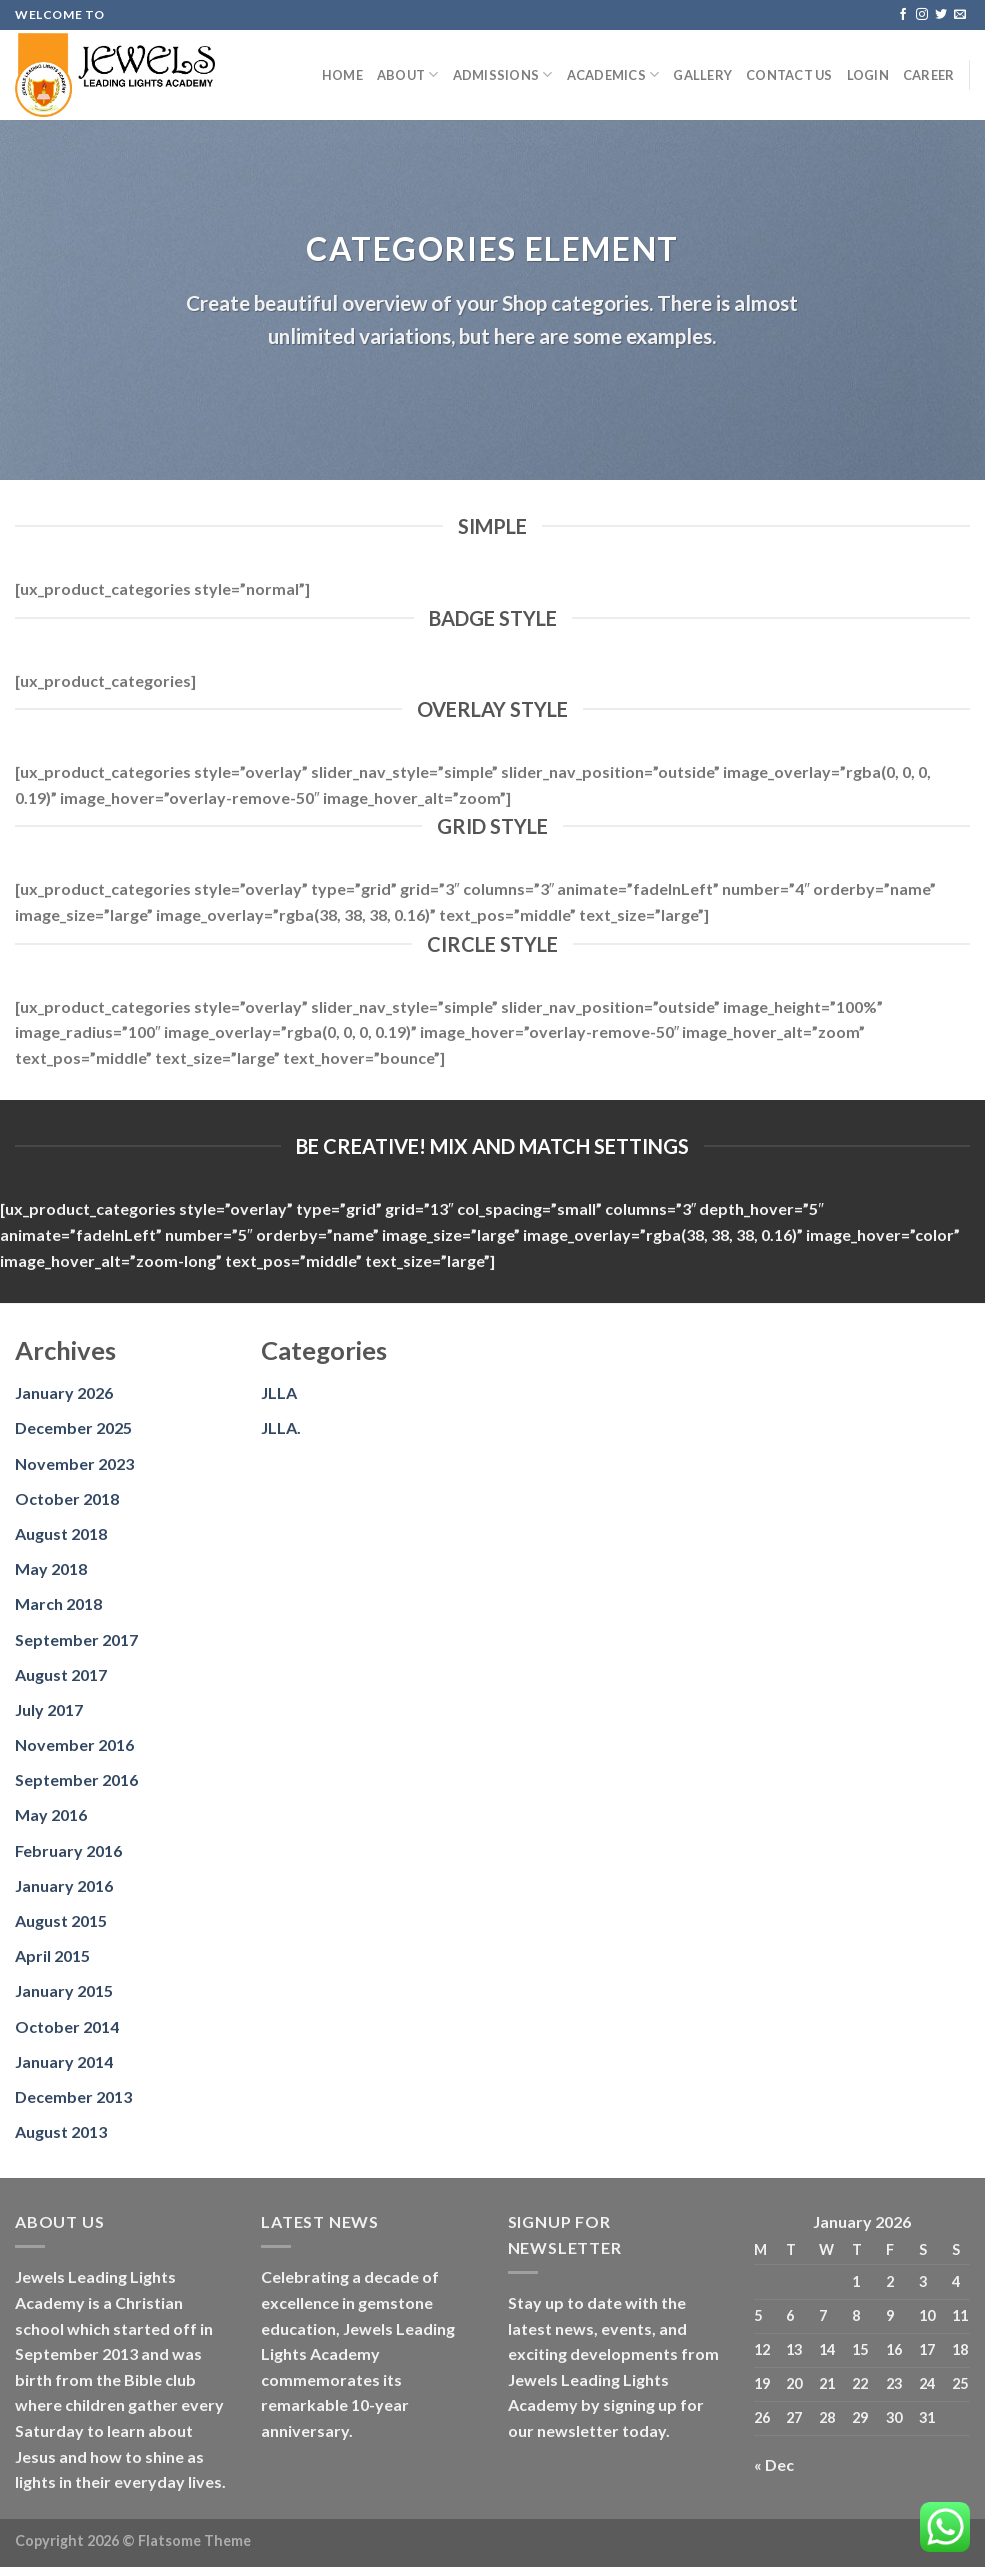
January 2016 (64, 1885)
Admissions (503, 74)
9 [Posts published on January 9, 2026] (890, 2315)
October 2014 (67, 2026)
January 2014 (64, 2061)
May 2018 (51, 1568)
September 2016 (76, 1779)
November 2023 (74, 1463)
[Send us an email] (960, 15)
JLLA (279, 1392)
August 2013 (61, 2131)
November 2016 (74, 1744)
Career (929, 75)
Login (868, 75)
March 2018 (58, 1603)
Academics (613, 74)
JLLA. (281, 1427)
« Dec (774, 2464)
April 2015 (52, 1955)
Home (342, 75)
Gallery (702, 75)
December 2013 (73, 2096)
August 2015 (61, 1920)
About (408, 74)
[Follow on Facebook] (903, 15)
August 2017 (61, 1674)
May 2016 (51, 1814)
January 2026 (64, 1392)
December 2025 (73, 1427)
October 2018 (67, 1498)
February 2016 (68, 1850)
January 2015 (64, 1990)
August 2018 (61, 1533)
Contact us (789, 75)
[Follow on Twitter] (941, 15)
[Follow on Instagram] (922, 15)
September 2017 (76, 1639)
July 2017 (49, 1709)
